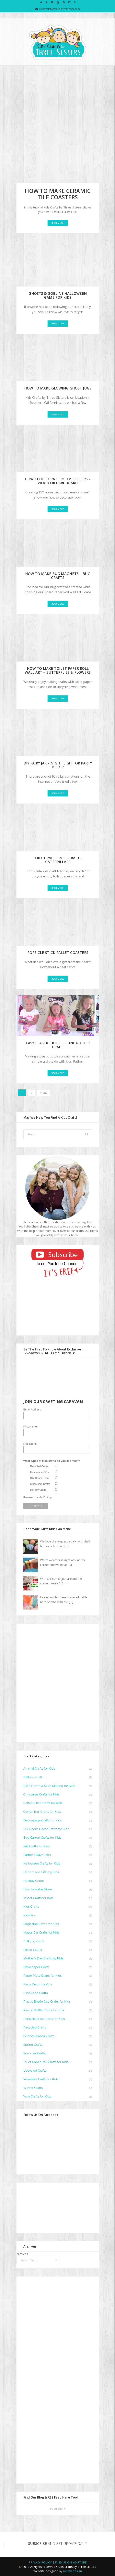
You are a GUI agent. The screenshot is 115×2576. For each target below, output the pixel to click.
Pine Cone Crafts (35, 1993)
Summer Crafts (34, 2053)
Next (43, 1093)
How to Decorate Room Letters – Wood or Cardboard (58, 481)
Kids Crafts (31, 1906)
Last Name (30, 1443)
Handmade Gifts (39, 1472)
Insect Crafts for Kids (38, 1898)
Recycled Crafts (39, 1466)
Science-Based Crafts (38, 2036)
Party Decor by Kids (37, 1984)
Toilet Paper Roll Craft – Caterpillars (58, 859)
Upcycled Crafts (34, 2070)
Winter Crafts (33, 2088)
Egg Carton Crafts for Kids (42, 1837)
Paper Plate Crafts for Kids (42, 1975)
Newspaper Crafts (36, 1967)
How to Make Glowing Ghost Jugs (57, 388)
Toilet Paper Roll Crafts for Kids (45, 2062)
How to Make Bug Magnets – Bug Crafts (57, 575)
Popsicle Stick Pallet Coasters (57, 952)
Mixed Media (32, 1950)
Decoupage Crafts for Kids (42, 1820)
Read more (58, 222)
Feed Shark (57, 2508)
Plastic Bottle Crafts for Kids (43, 2010)
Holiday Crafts (38, 1489)
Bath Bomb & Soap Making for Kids (49, 1786)
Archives (22, 2254)
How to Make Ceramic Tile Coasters (58, 194)
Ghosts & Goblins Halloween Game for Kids (58, 295)
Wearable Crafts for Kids (41, 2079)
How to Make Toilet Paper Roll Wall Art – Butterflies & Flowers (58, 670)
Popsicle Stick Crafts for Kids (44, 2019)
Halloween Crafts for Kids (41, 1863)
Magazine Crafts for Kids (41, 1924)
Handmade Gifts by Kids (41, 1872)
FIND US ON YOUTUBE (71, 2562)
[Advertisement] (57, 99)
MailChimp (45, 1497)
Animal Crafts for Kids (39, 1768)
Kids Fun (29, 1915)
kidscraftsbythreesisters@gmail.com (59, 9)
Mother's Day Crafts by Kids (43, 1958)
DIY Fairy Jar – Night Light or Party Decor (58, 765)
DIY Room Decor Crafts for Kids (46, 1829)
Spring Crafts (32, 2044)
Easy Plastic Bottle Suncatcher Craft (58, 1045)
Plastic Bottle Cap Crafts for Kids (47, 2001)
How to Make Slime (37, 1889)
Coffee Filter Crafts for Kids (42, 1803)
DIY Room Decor (40, 1478)
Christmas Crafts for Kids (41, 1794)
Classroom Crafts (40, 1483)
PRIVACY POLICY (40, 2562)
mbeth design (72, 2571)
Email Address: (32, 1409)
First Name (30, 1426)
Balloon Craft (32, 1777)
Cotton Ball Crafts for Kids (42, 1811)
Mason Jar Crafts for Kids (41, 1932)
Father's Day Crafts (37, 1855)
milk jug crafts (33, 1941)
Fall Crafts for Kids (36, 1846)
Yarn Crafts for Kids (37, 2096)
